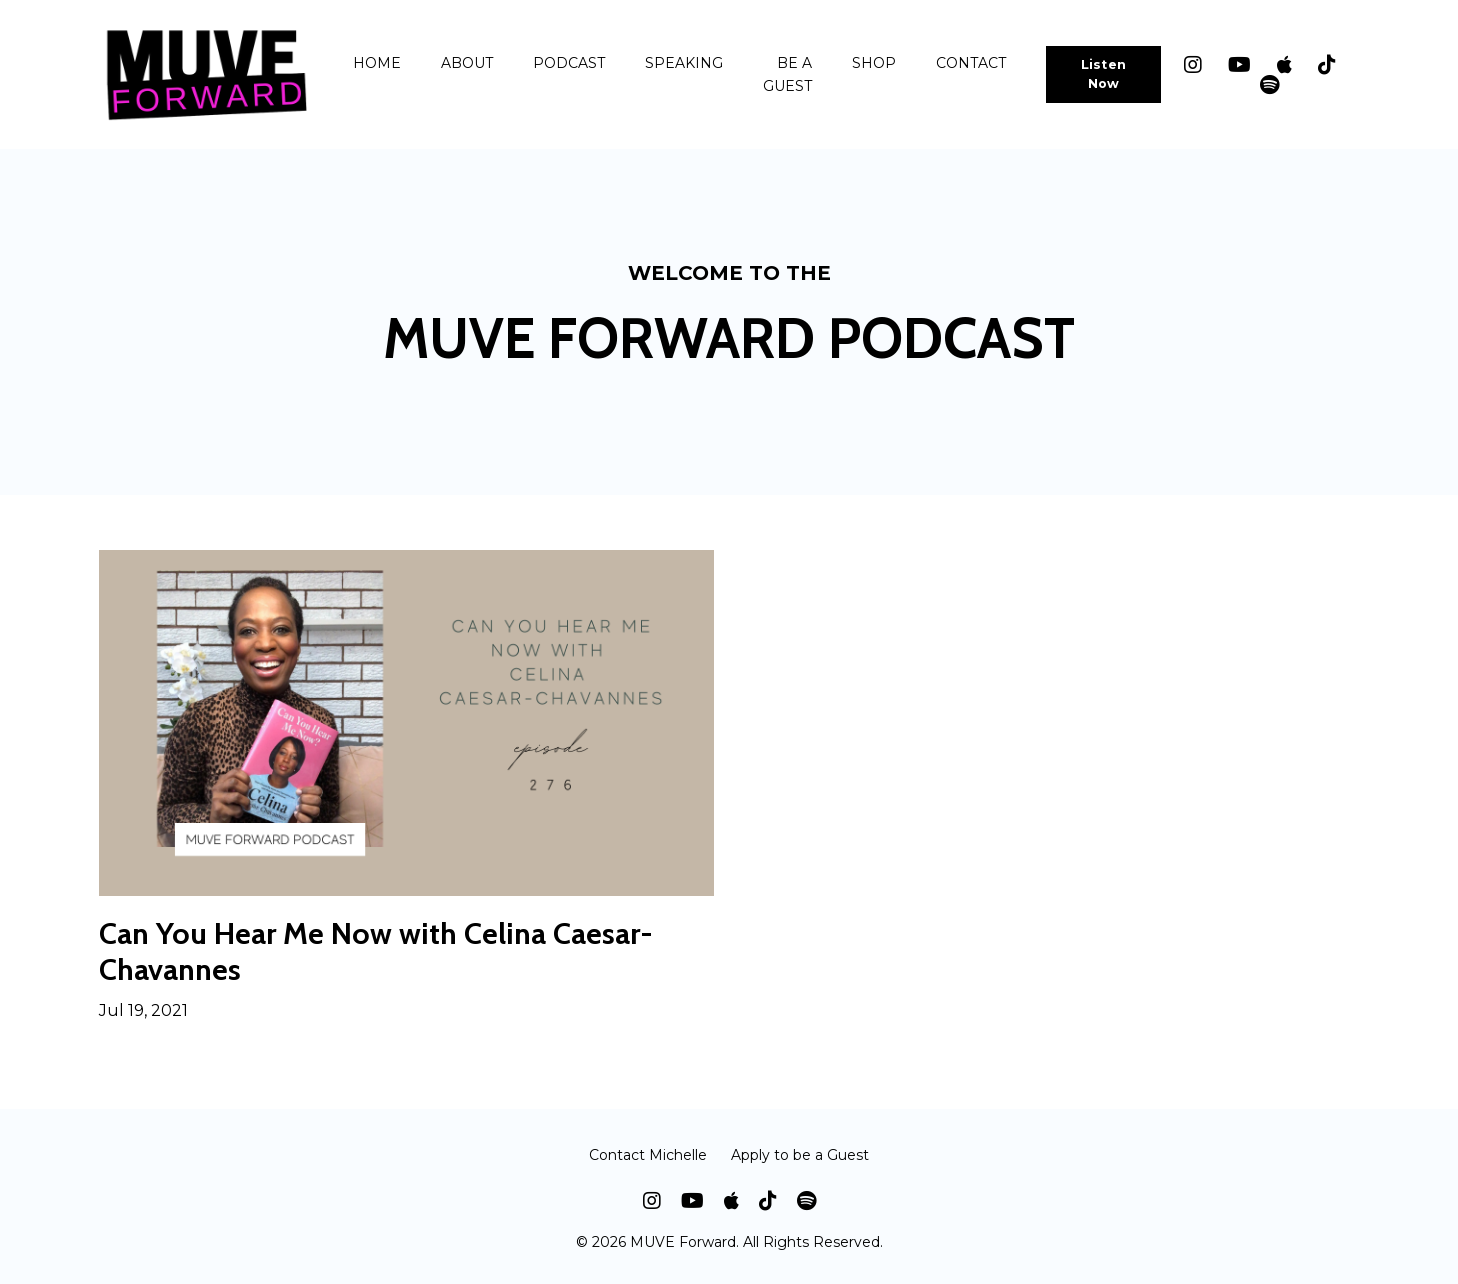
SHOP (874, 63)
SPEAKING (684, 63)
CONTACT (971, 63)
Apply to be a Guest (800, 1155)
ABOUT (467, 63)
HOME (377, 63)
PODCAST (569, 63)
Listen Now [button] (1104, 74)
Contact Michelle (648, 1155)
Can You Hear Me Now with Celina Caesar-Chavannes (376, 952)
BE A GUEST (787, 74)
